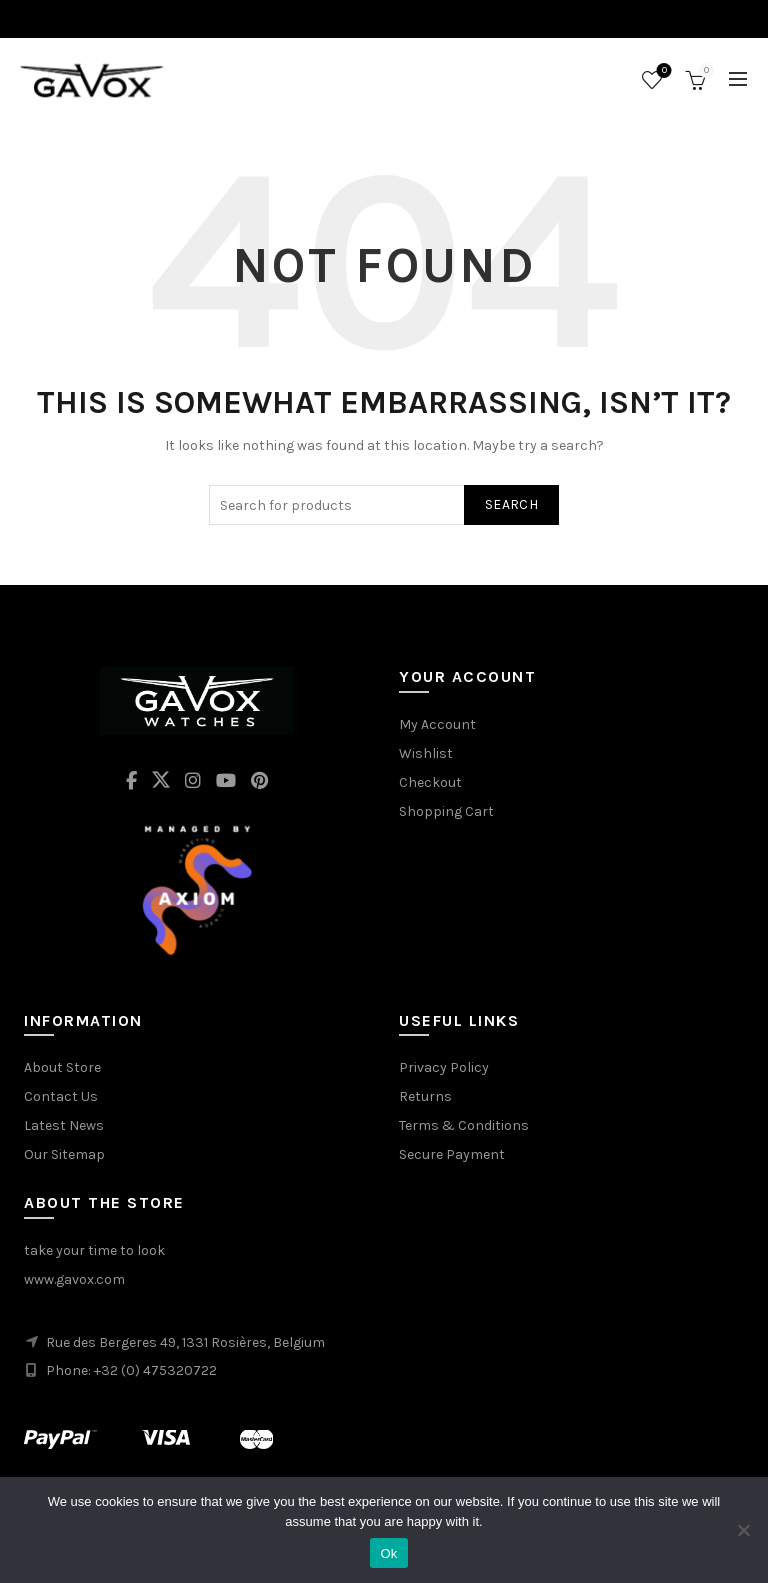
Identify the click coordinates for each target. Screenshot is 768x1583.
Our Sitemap (64, 1154)
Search (511, 504)
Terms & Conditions (464, 1125)
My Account (437, 724)
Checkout (430, 782)
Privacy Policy (444, 1067)
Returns (425, 1096)
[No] (743, 1530)
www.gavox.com (74, 1279)
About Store (62, 1067)
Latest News (64, 1125)
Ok (388, 1553)
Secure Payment (452, 1154)
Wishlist (662, 71)
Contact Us (61, 1096)
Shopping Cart (446, 811)
